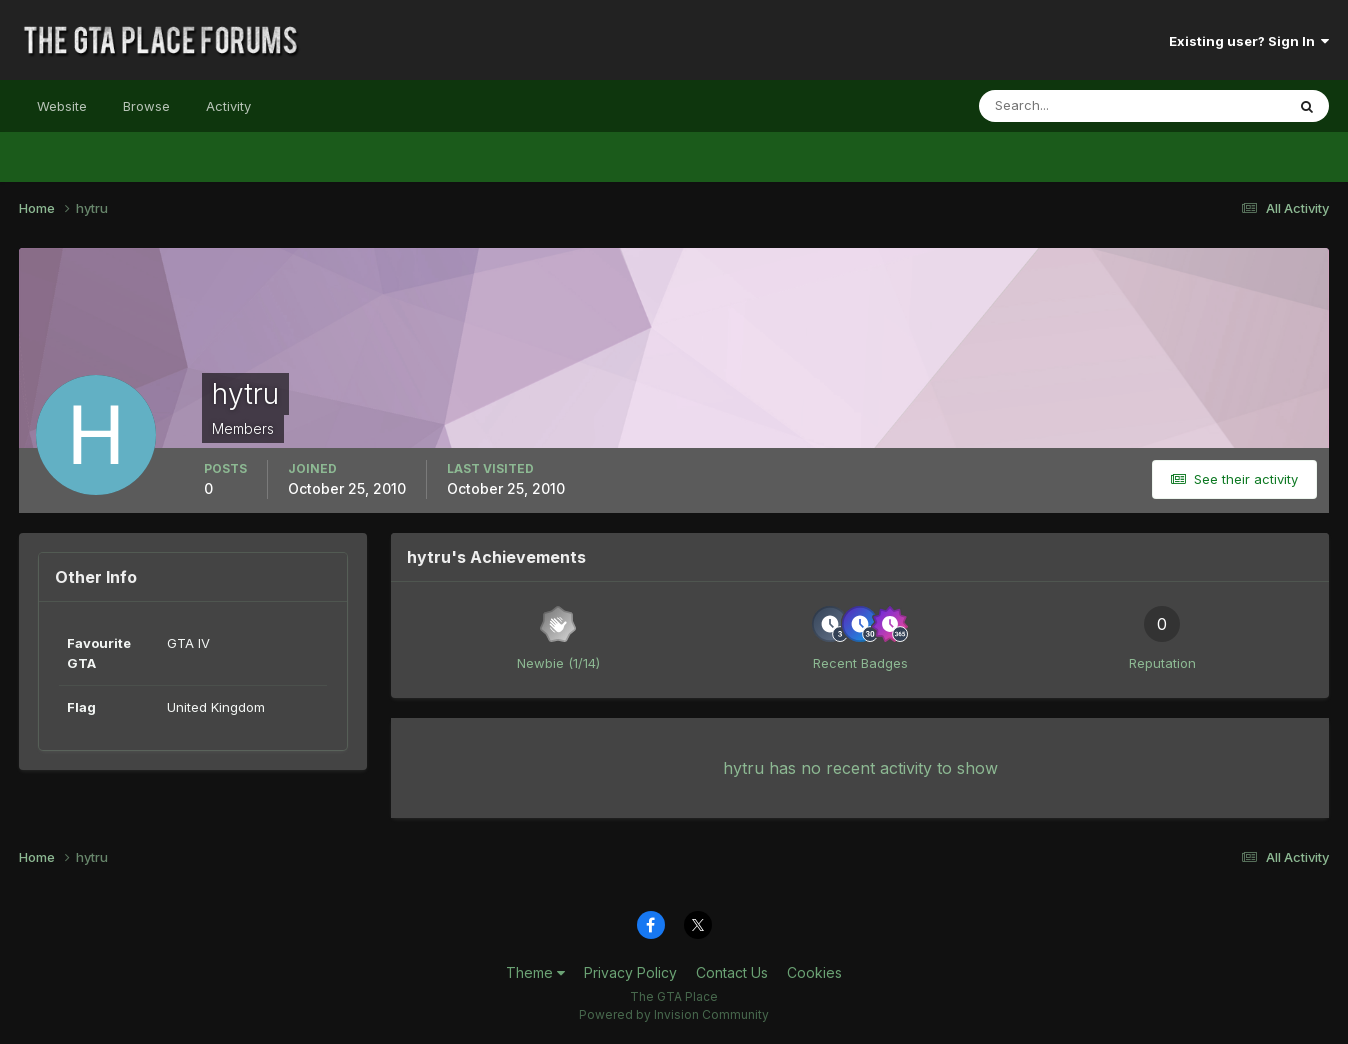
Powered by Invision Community (674, 1014)
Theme (535, 972)
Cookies (814, 972)
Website (62, 106)
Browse (146, 106)
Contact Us (732, 972)
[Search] (1067, 106)
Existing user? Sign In (1249, 41)
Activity (228, 106)
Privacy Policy (630, 972)
